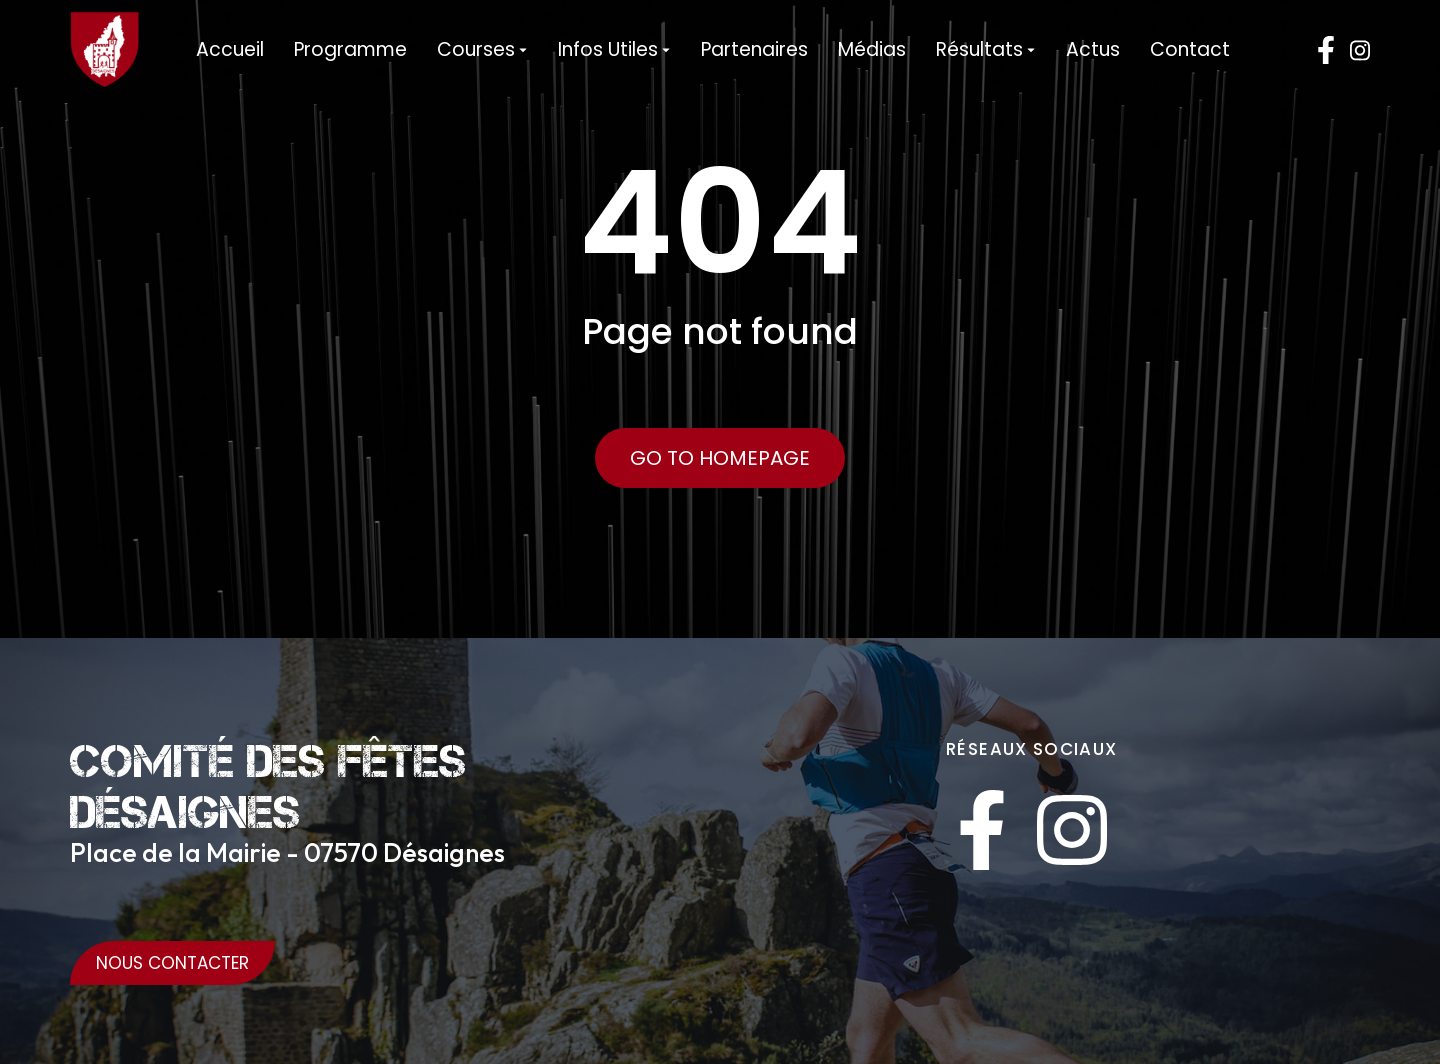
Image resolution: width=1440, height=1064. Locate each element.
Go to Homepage (720, 458)
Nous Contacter (172, 963)
